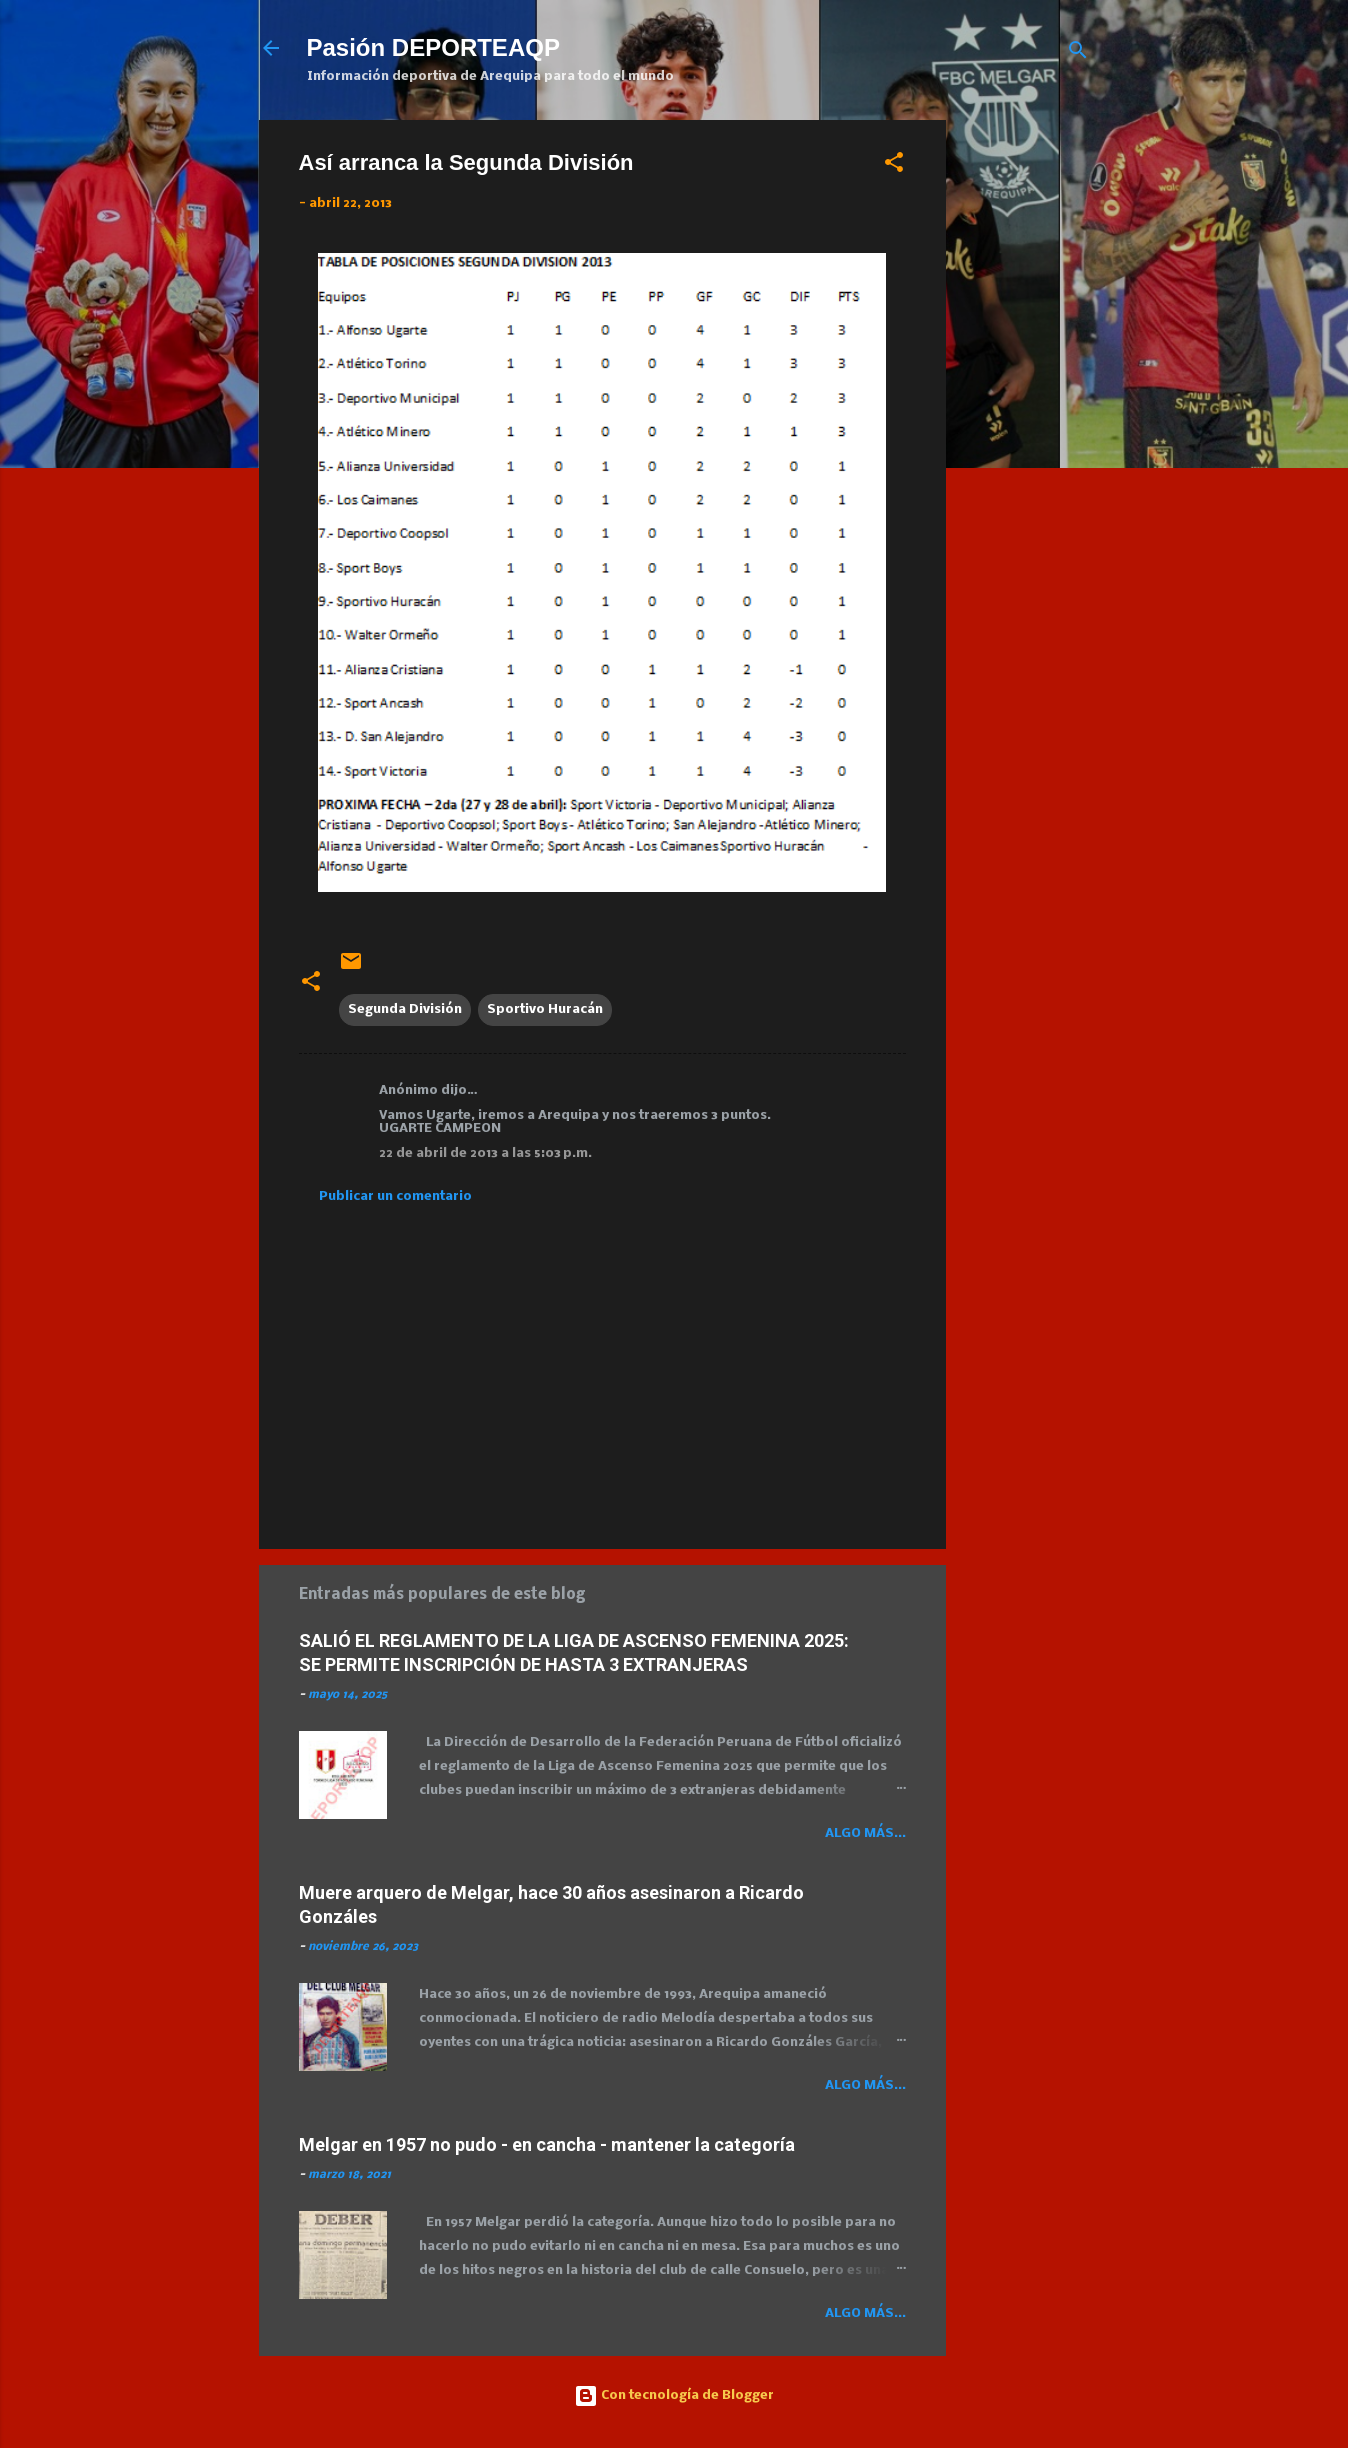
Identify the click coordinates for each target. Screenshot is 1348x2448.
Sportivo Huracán (545, 1009)
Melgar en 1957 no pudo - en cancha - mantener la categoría (547, 2144)
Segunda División (405, 1009)
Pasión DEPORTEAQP (433, 47)
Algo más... (865, 1833)
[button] (894, 166)
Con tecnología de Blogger (674, 2395)
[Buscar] (1078, 54)
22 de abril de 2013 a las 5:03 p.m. (485, 1153)
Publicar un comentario (395, 1196)
